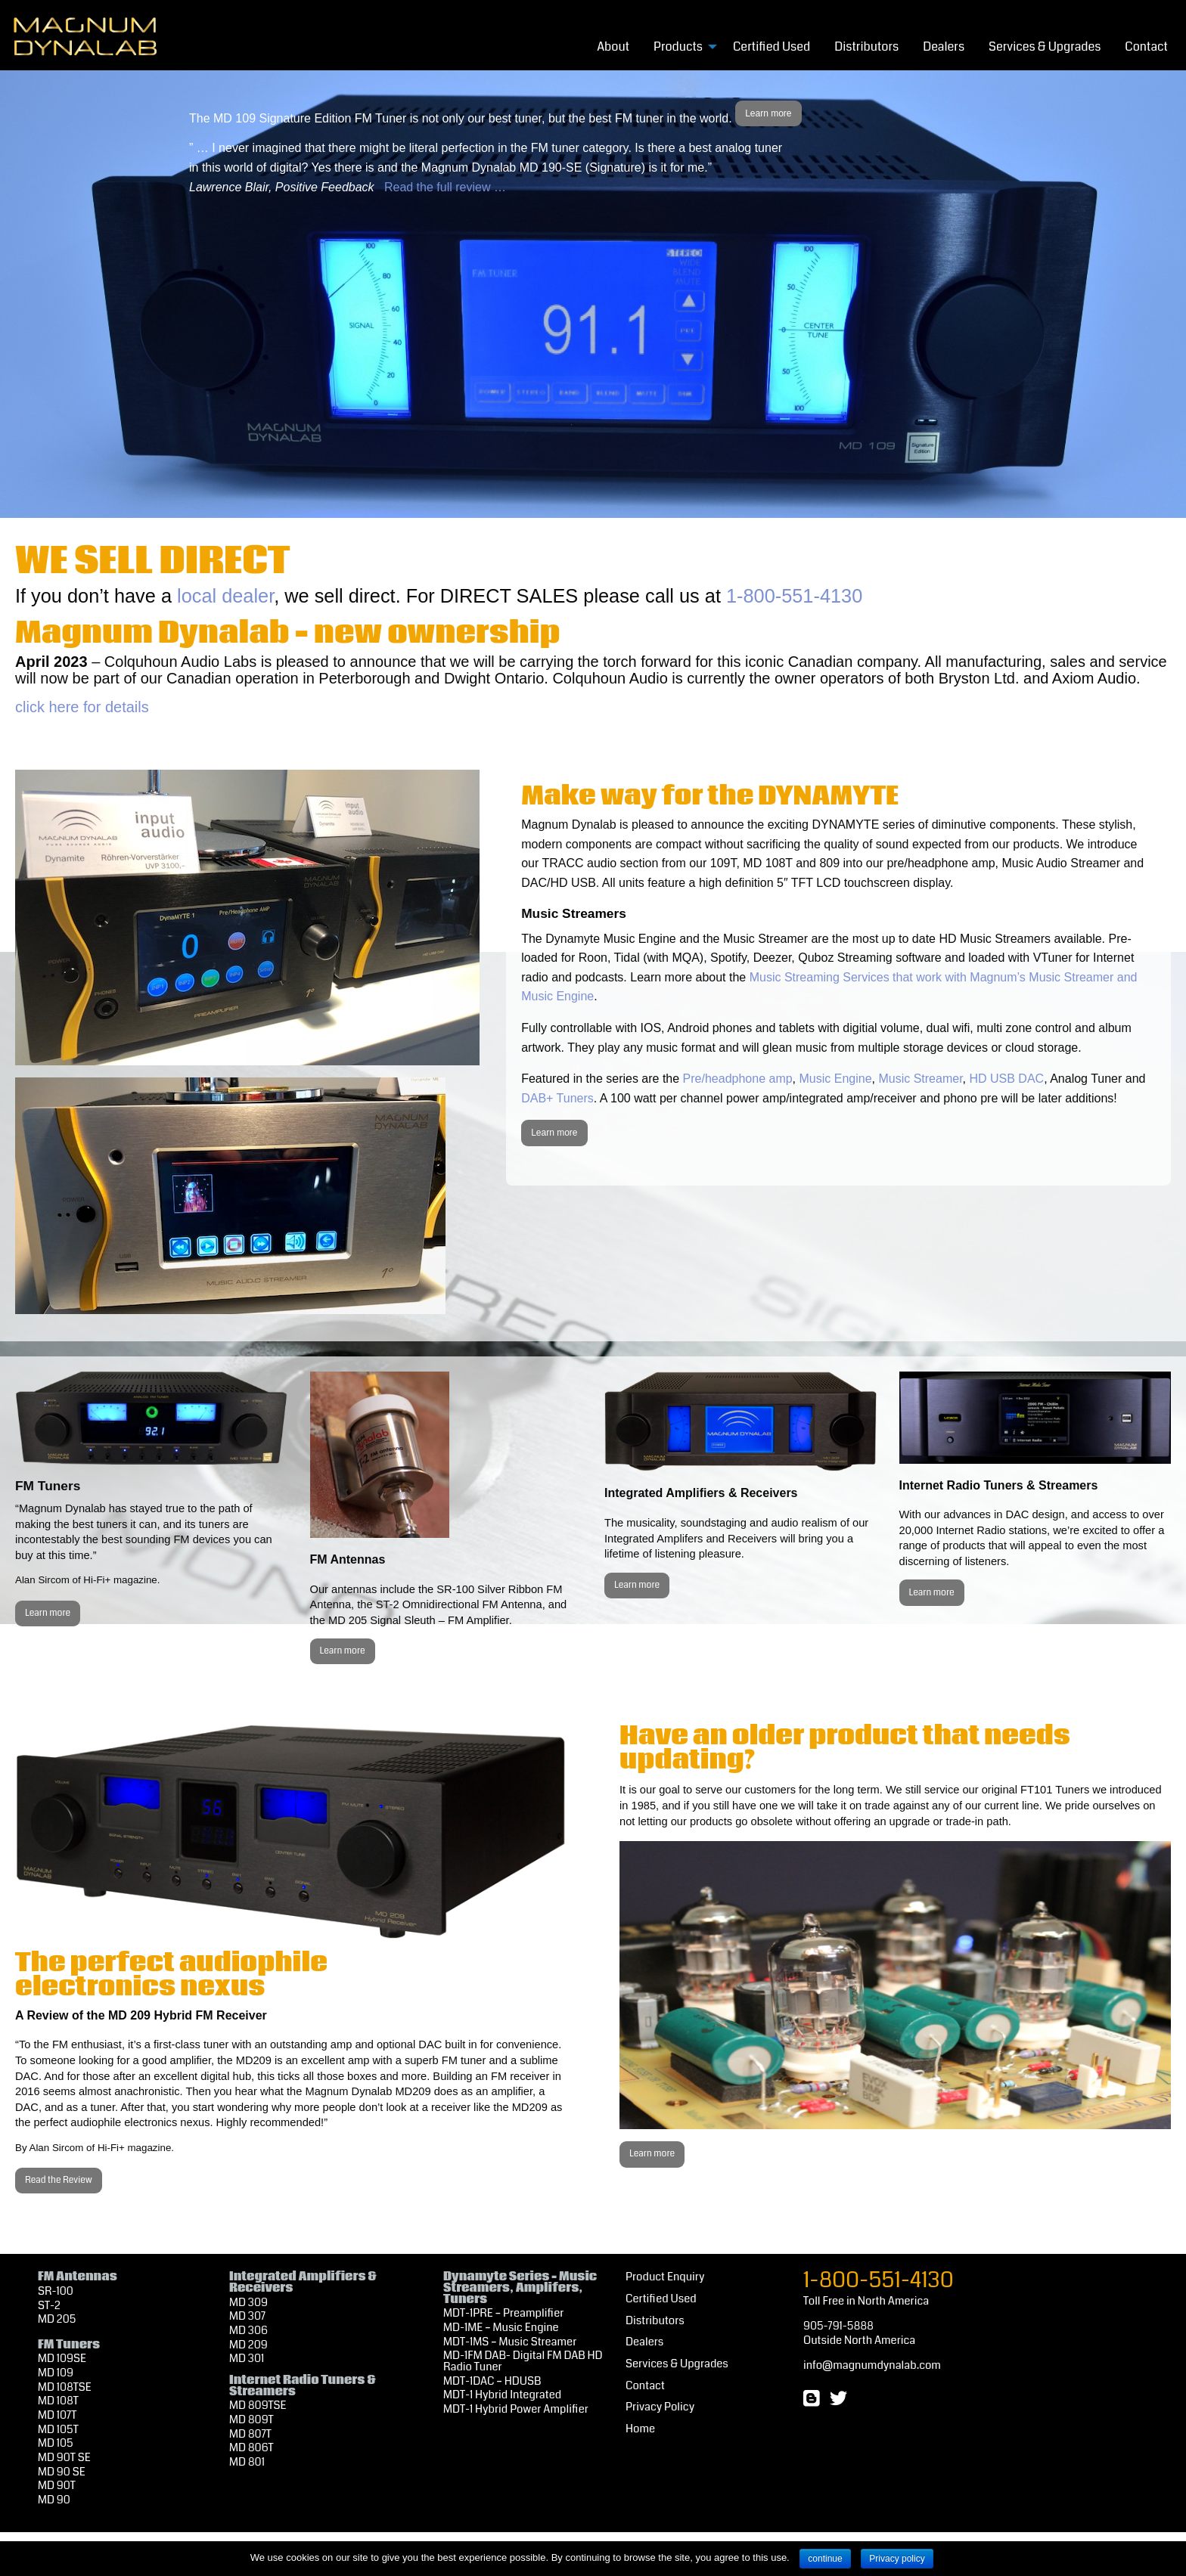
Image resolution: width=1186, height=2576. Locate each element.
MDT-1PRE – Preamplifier (503, 2313)
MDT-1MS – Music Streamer (509, 2342)
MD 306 (248, 2331)
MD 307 (247, 2316)
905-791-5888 (838, 2326)
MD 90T (57, 2486)
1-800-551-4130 (794, 595)
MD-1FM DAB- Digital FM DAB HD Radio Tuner (523, 2361)
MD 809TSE (258, 2405)
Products (678, 46)
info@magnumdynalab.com (872, 2365)
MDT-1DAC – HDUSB (492, 2381)
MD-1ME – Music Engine (501, 2328)
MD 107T (57, 2415)
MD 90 (54, 2500)
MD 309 (248, 2303)
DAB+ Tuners (557, 1098)
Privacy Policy (660, 2407)
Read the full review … (445, 187)
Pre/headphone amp (738, 1078)
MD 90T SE (64, 2458)
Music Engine (835, 1078)
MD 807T (250, 2434)
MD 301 (246, 2359)
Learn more (768, 113)
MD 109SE (62, 2359)
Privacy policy (896, 2558)
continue (825, 2558)
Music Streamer (920, 1078)
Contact (1146, 46)
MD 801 (247, 2462)
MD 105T (58, 2430)
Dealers (943, 46)
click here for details (82, 707)
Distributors (866, 46)
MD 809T (251, 2420)
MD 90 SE (61, 2472)
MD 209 (248, 2345)
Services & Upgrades (1045, 46)
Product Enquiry (665, 2277)
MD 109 (55, 2373)
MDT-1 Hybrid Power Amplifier (515, 2409)
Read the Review (58, 2180)
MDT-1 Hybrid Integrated (502, 2395)
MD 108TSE (65, 2387)
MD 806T (251, 2448)
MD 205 (57, 2319)
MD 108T (58, 2401)
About (613, 46)
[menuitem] (613, 46)
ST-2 (49, 2306)
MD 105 (55, 2443)
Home (640, 2429)
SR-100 (55, 2291)
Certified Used (771, 46)
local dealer (225, 595)
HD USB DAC (1006, 1078)
